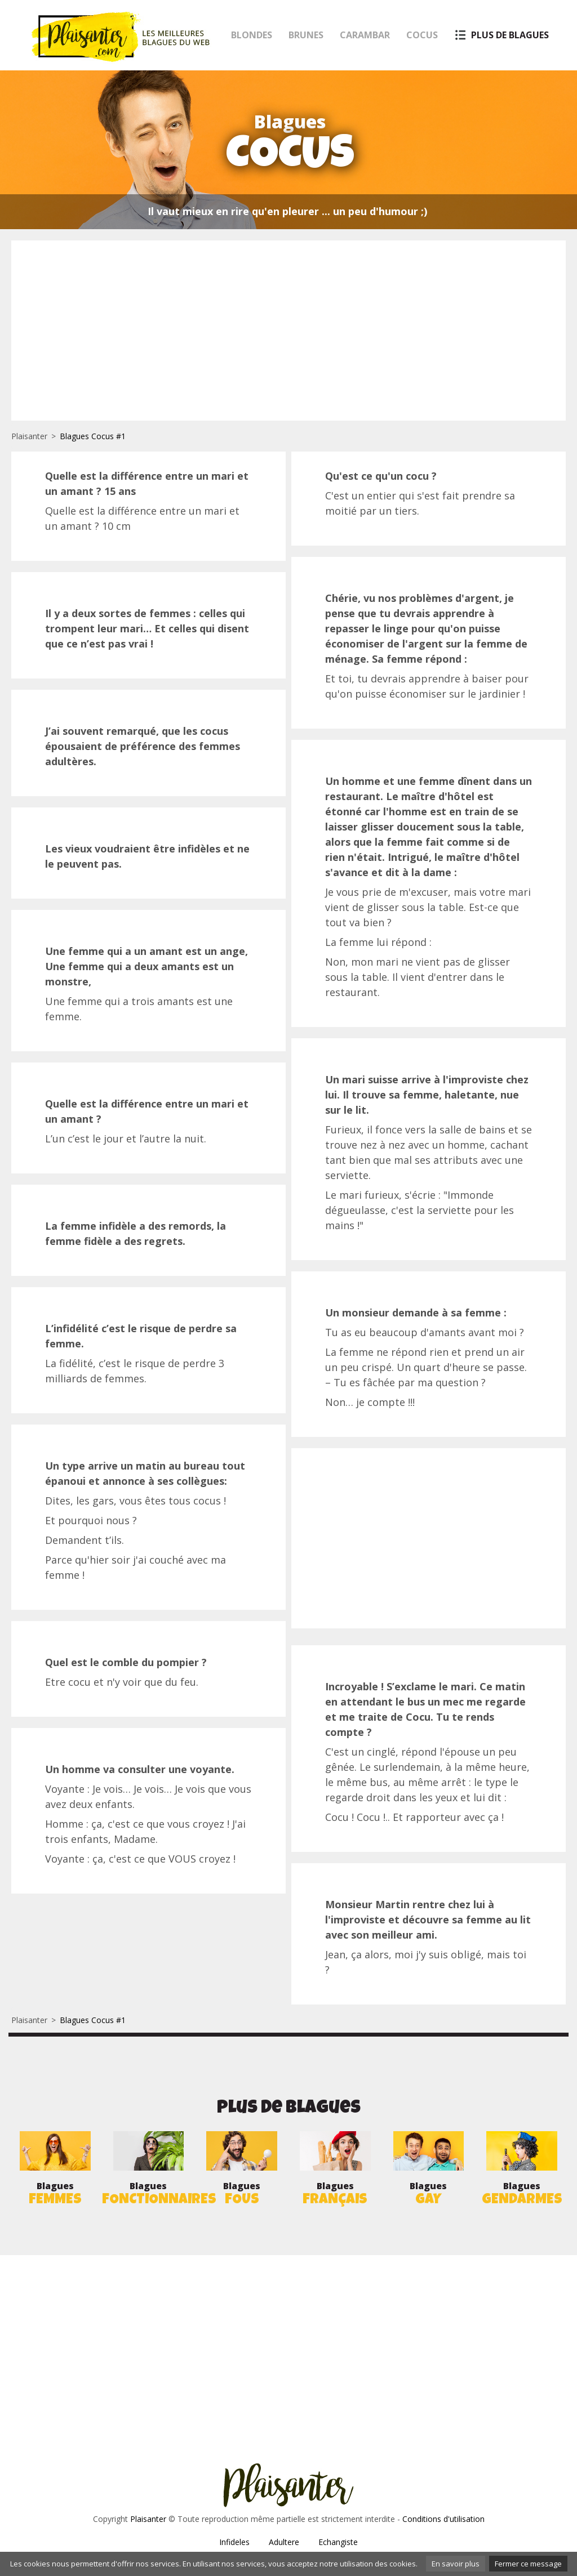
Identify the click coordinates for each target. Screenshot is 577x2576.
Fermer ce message (528, 2564)
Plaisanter (29, 436)
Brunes (305, 35)
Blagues (55, 2195)
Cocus (422, 35)
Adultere (284, 2542)
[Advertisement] (288, 330)
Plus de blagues (510, 35)
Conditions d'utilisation (443, 2519)
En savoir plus (456, 2564)
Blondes (251, 35)
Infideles (234, 2542)
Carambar (365, 35)
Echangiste (338, 2542)
